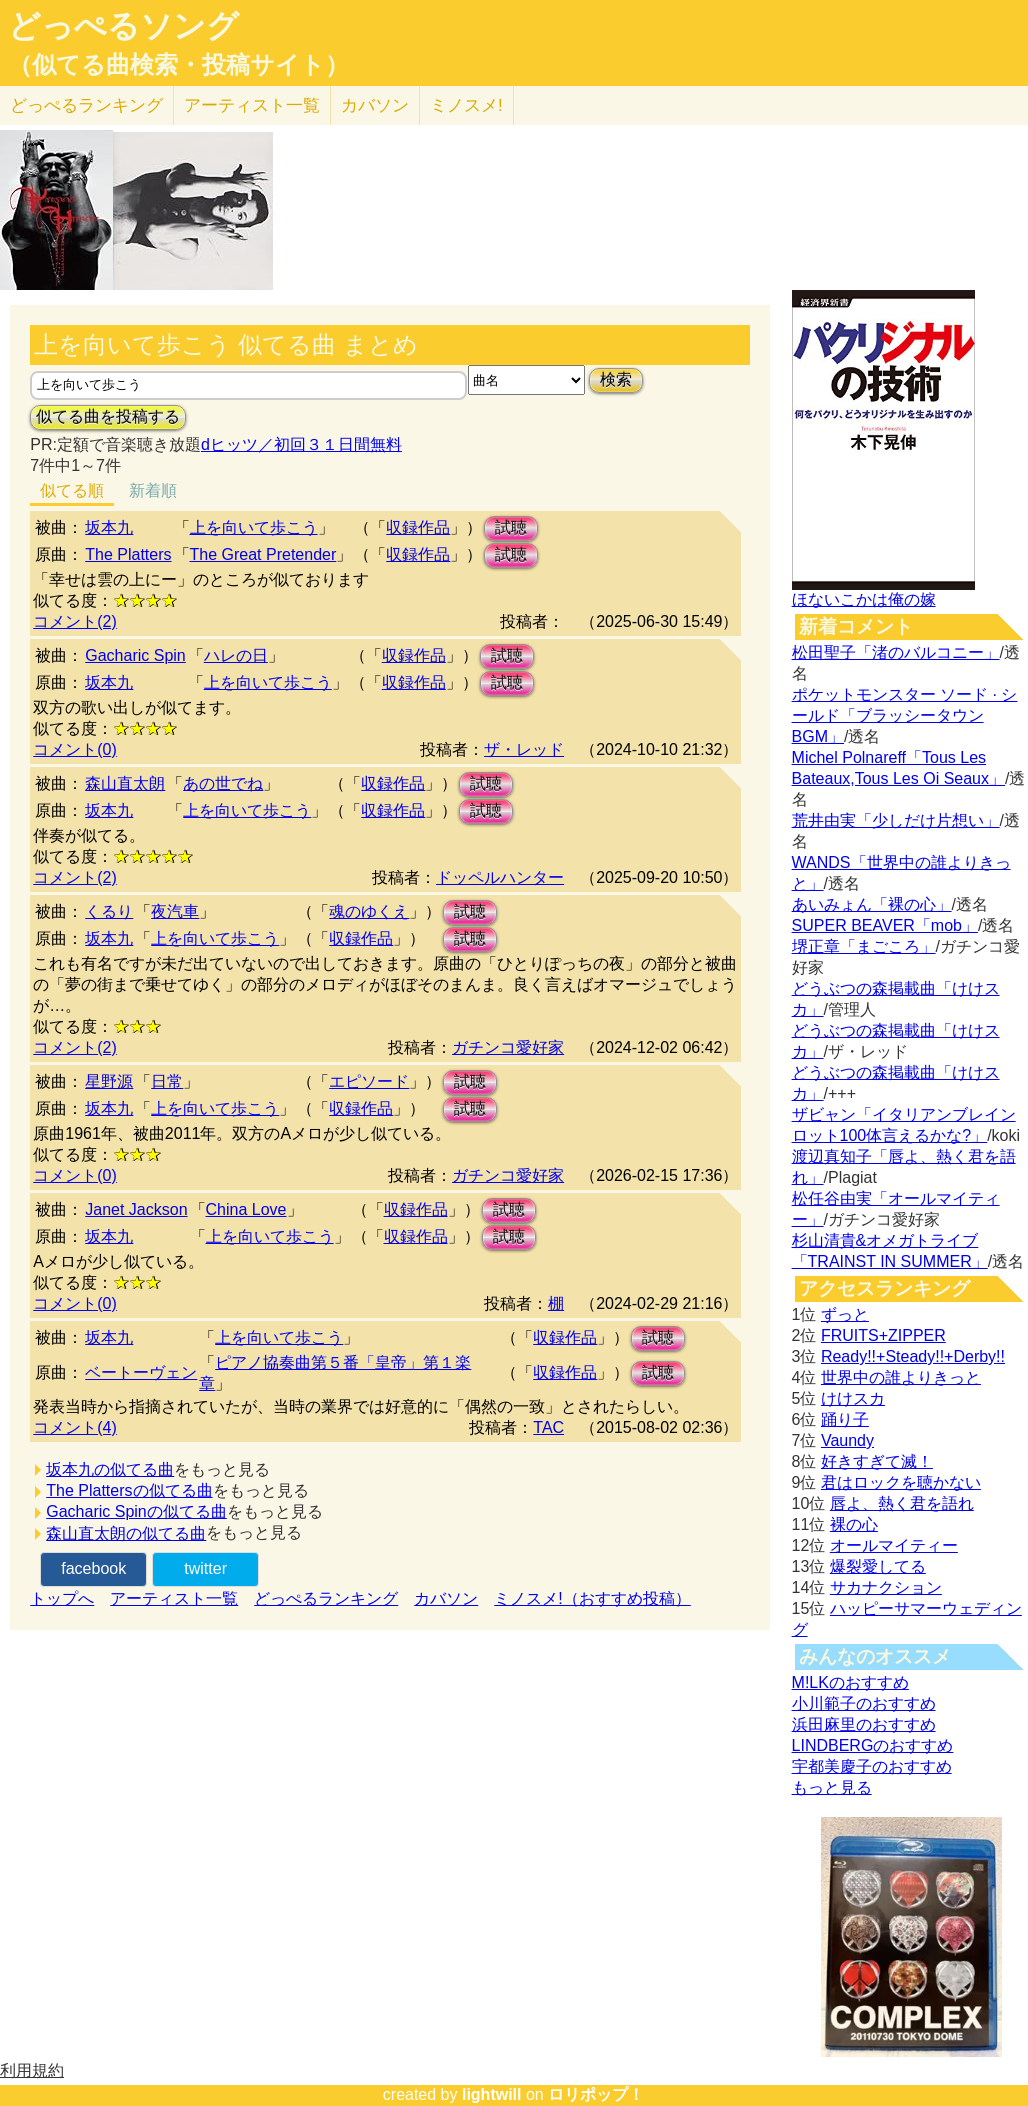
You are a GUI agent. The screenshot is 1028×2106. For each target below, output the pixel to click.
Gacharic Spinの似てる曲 (136, 1511)
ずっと (845, 1314)
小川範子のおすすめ (864, 1703)
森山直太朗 (125, 783)
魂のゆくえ (369, 911)
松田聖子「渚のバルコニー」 (896, 652)
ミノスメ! (466, 105)
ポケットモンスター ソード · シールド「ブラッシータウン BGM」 (905, 715)
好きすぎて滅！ (877, 1461)
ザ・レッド (524, 749)
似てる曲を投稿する (108, 416)
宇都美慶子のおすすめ (872, 1766)
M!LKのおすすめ (850, 1682)
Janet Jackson (136, 1209)
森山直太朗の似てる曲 (126, 1533)
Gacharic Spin (135, 655)
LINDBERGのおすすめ (873, 1745)
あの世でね (223, 783)
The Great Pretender (263, 554)
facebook (93, 1568)
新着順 (153, 490)
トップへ (62, 1598)
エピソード (369, 1081)
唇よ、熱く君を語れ (902, 1503)
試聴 (511, 527)
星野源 (109, 1081)
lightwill (492, 2094)
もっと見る (832, 1787)
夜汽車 (175, 911)
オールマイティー (894, 1545)
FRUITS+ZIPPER (883, 1335)
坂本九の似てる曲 (110, 1469)
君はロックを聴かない (901, 1482)
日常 (167, 1081)
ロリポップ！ (596, 2094)
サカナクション (886, 1587)
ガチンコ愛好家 (508, 1047)
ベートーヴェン (141, 1372)
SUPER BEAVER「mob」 (885, 925)
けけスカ (853, 1398)
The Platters (128, 554)
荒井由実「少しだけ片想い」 (896, 820)
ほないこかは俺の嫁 (864, 599)
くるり (109, 911)
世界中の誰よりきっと (901, 1377)
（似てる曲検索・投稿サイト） (178, 65)
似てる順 (72, 490)
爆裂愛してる (878, 1566)
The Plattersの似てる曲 (129, 1490)
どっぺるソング (123, 26)
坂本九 (109, 527)
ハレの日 (236, 655)
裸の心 (854, 1524)
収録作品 (418, 527)
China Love (246, 1209)
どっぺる (86, 105)
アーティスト (252, 105)
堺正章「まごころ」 (864, 946)
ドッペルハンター (500, 877)
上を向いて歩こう (254, 527)
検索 (616, 379)
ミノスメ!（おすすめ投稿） (592, 1598)
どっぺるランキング (326, 1598)
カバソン (375, 105)
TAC (548, 1427)
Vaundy (847, 1440)
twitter (205, 1568)
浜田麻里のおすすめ (864, 1724)
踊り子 (845, 1419)
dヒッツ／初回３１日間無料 (301, 444)
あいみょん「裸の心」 (872, 904)
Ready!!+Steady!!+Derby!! (913, 1356)
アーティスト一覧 (174, 1598)
